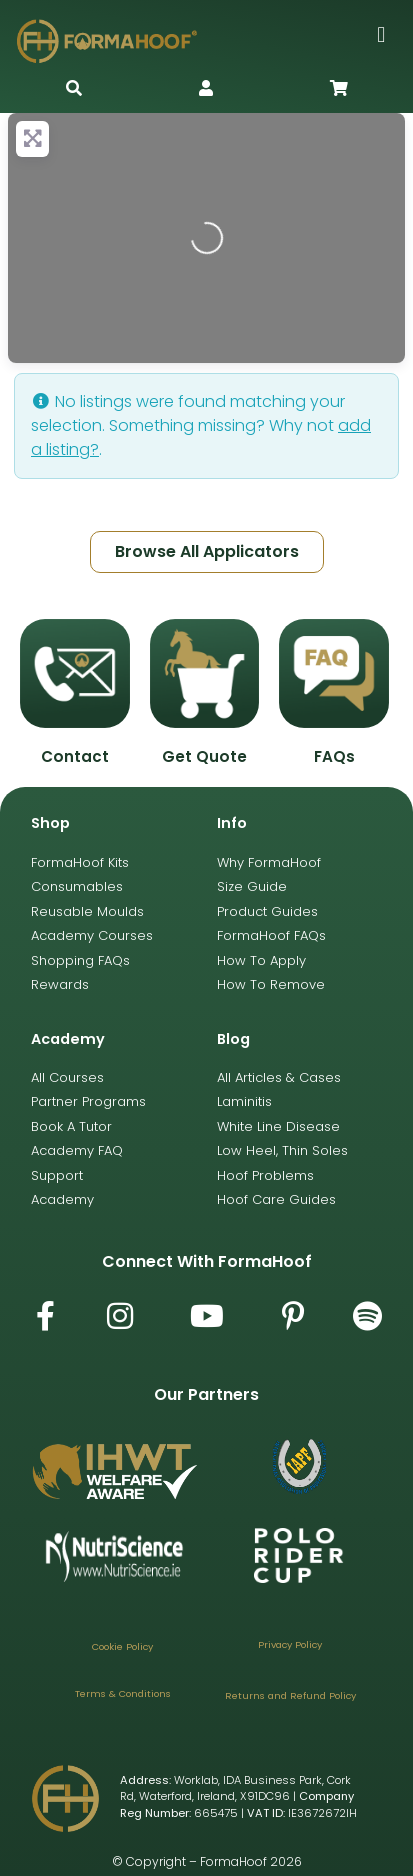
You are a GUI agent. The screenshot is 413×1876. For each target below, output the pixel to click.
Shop (50, 823)
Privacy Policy (290, 1644)
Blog (233, 1039)
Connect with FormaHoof (207, 1261)
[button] (381, 34)
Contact (75, 756)
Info (232, 823)
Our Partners (206, 1394)
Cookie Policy (122, 1646)
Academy (68, 1039)
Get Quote (204, 756)
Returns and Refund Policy (290, 1695)
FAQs (334, 756)
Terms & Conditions (123, 1693)
